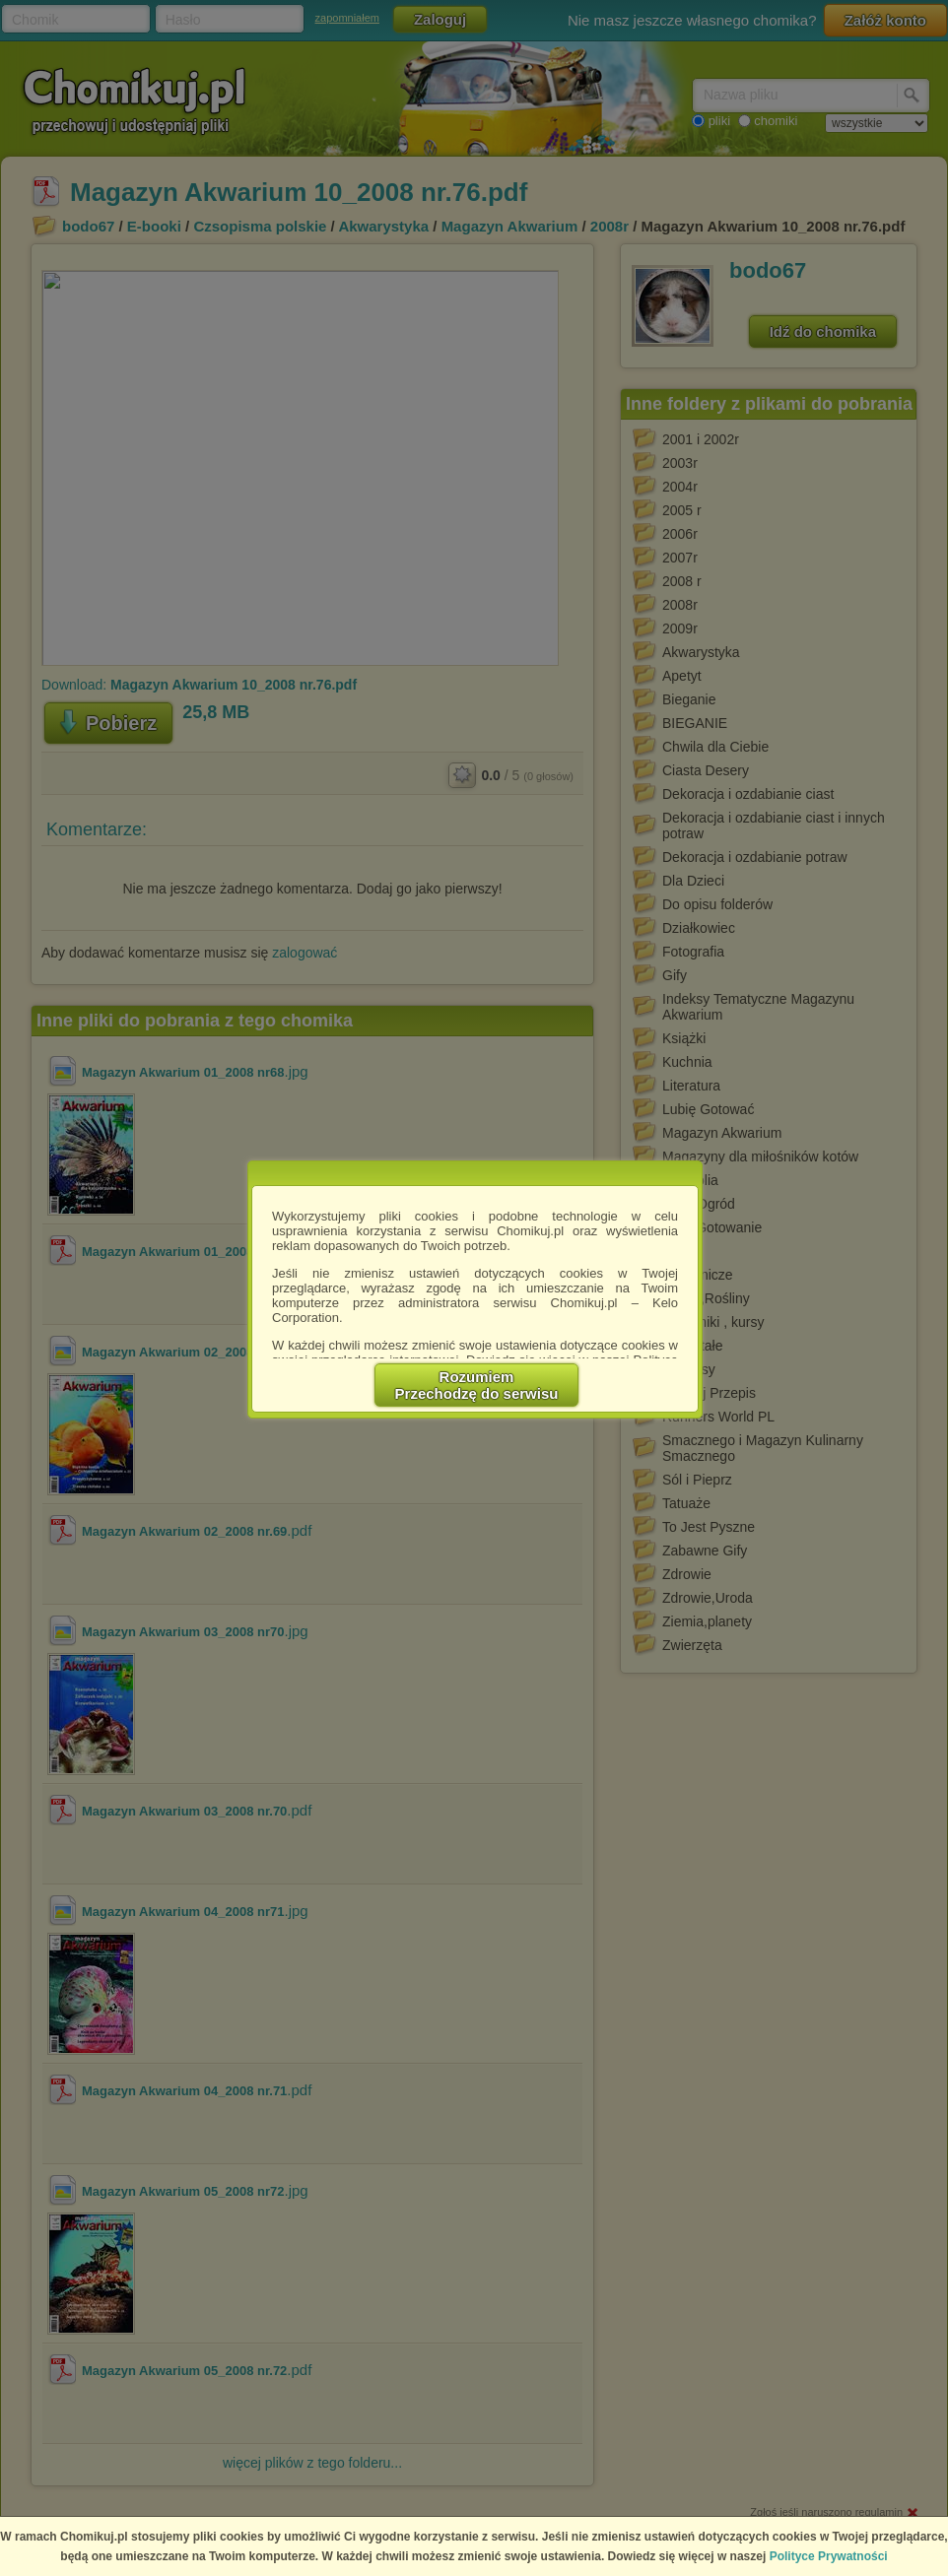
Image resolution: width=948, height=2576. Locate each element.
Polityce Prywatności (829, 2556)
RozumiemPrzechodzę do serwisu (477, 1385)
